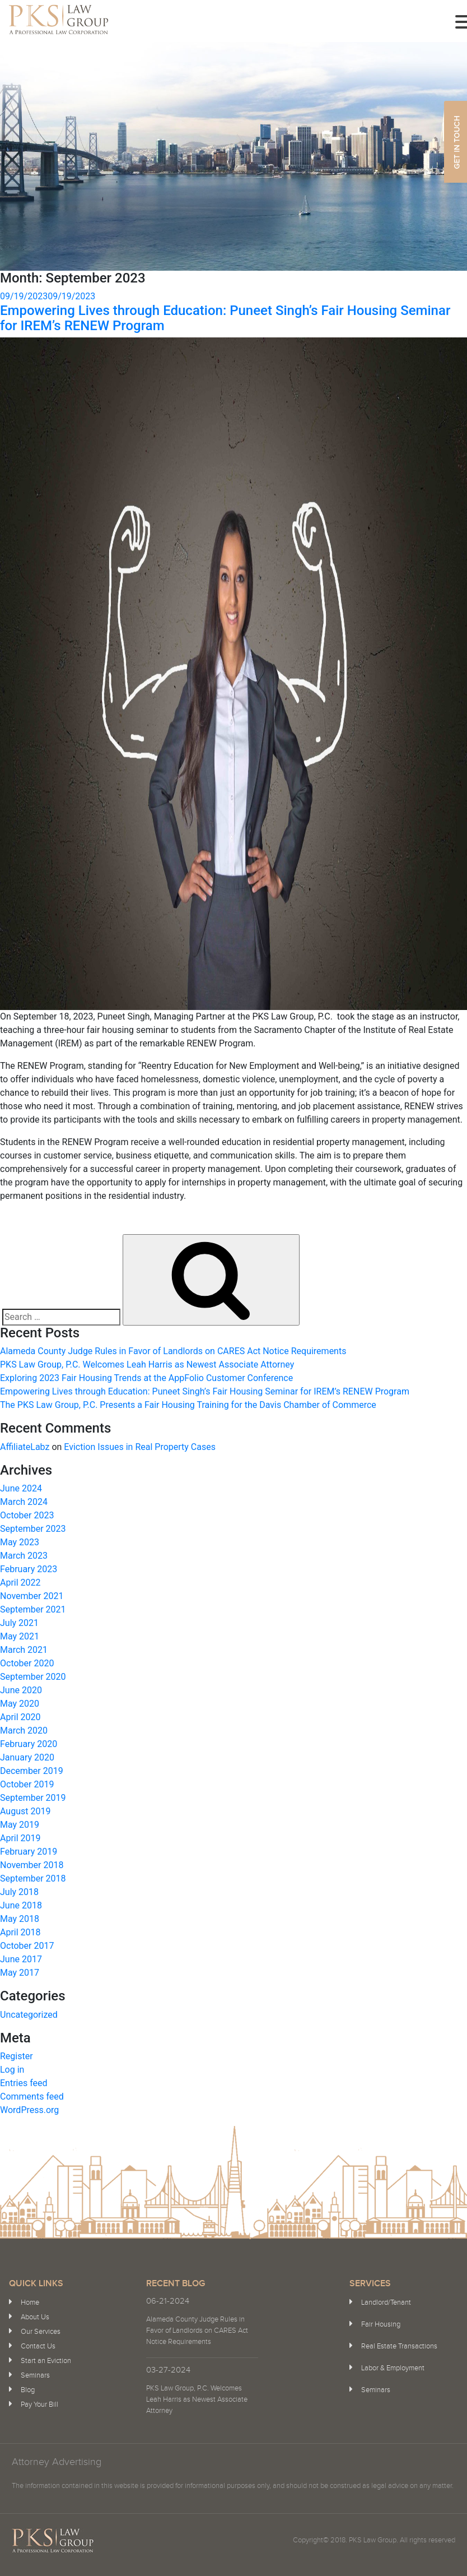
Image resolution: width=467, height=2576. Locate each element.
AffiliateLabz (24, 1447)
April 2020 (20, 1717)
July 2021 (19, 1623)
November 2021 (31, 1596)
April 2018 (20, 1932)
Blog (28, 2389)
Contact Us (38, 2346)
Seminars (35, 2375)
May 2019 (19, 1824)
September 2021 (33, 1609)
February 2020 (28, 1744)
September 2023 (33, 1528)
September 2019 (33, 1797)
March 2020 (24, 1730)
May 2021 (19, 1636)
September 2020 (33, 1676)
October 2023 (27, 1515)
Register (16, 2056)
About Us (35, 2317)
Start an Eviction (46, 2360)
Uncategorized (29, 2014)
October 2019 (27, 1784)
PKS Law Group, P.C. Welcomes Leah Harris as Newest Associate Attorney (147, 1364)
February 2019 (28, 1851)
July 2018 (19, 1892)
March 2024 (24, 1502)
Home (30, 2302)
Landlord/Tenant (386, 2302)
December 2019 (31, 1771)
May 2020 (19, 1703)
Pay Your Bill (39, 2404)
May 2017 (19, 1972)
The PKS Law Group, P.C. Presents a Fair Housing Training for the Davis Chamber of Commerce (188, 1405)
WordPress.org (29, 2110)
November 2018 (31, 1865)
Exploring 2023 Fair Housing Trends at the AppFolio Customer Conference (146, 1378)
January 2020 (27, 1757)
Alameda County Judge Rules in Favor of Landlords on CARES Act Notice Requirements (173, 1351)
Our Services (40, 2331)
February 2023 (28, 1569)
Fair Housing (380, 2324)
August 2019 (25, 1811)
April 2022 (20, 1582)
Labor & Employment (392, 2368)
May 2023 (19, 1542)
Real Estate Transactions (399, 2346)
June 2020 (21, 1690)
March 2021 (24, 1649)
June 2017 (21, 1959)
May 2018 (19, 1919)
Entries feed (24, 2083)
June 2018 (21, 1905)
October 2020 (27, 1663)
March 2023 (24, 1555)
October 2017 (27, 1945)
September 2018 (33, 1878)
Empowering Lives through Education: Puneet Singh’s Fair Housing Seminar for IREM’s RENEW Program (225, 318)
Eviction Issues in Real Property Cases (140, 1447)
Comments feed (32, 2096)
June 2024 (21, 1488)
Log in (12, 2069)
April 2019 (20, 1838)
